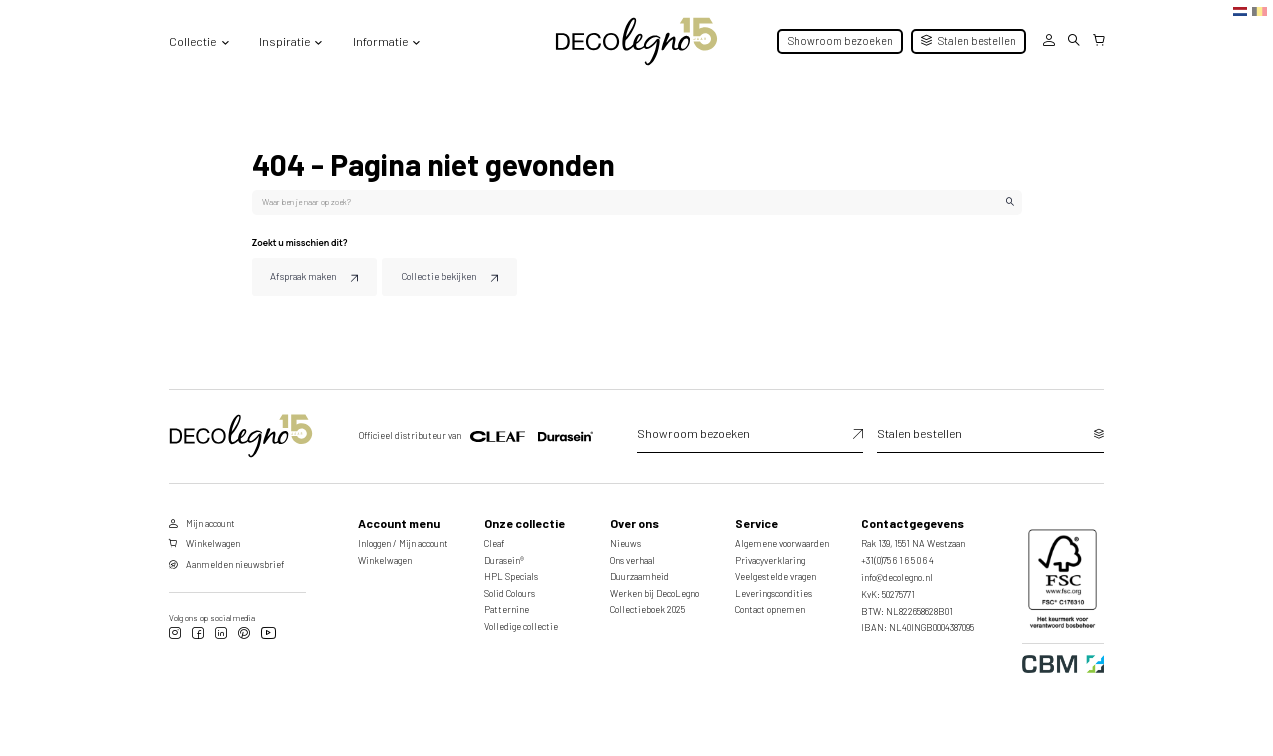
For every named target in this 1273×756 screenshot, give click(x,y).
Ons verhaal (632, 553)
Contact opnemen (770, 603)
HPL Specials (511, 570)
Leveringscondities (773, 586)
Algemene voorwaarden (782, 537)
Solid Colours (509, 586)
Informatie (380, 41)
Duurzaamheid (639, 570)
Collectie (192, 41)
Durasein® (504, 553)
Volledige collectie (521, 619)
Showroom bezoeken (840, 40)
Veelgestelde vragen (775, 570)
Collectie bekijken (422, 273)
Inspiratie (284, 41)
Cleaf (494, 537)
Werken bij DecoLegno (654, 586)
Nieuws (625, 537)
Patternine (506, 603)
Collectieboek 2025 (647, 603)
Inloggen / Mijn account (403, 537)
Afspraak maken (306, 273)
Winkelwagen (385, 553)
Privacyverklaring (770, 553)
